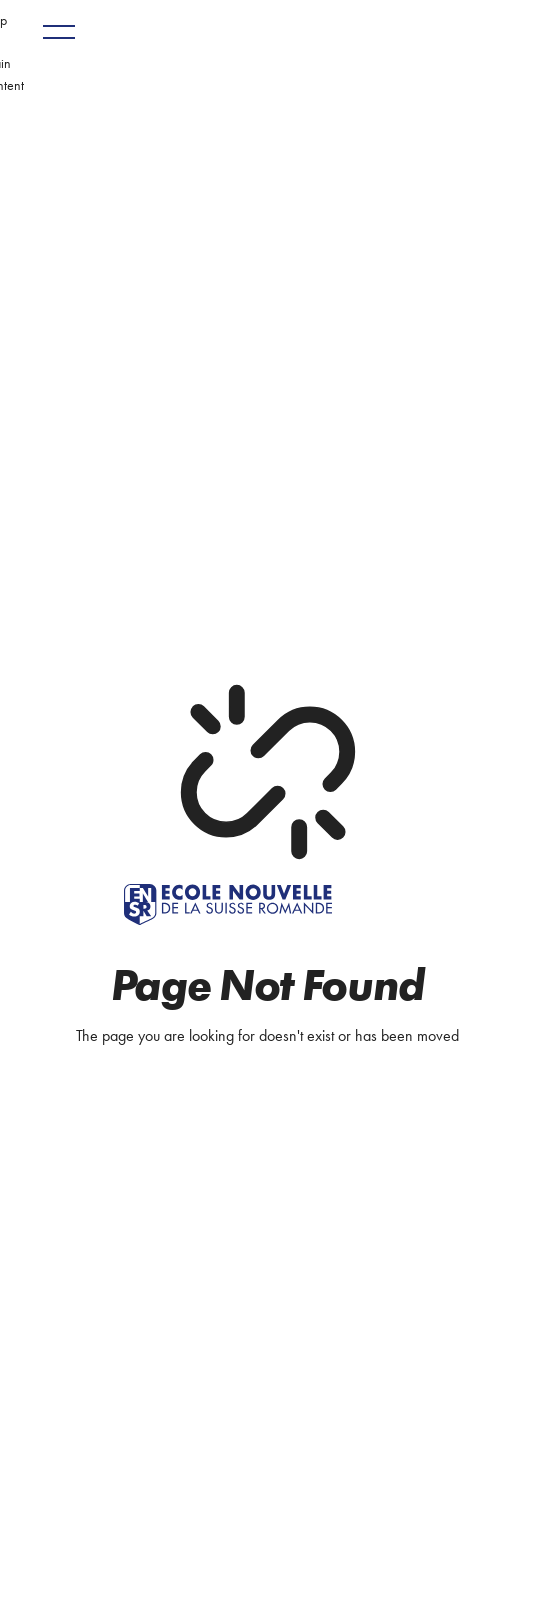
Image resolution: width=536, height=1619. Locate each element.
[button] (59, 32)
